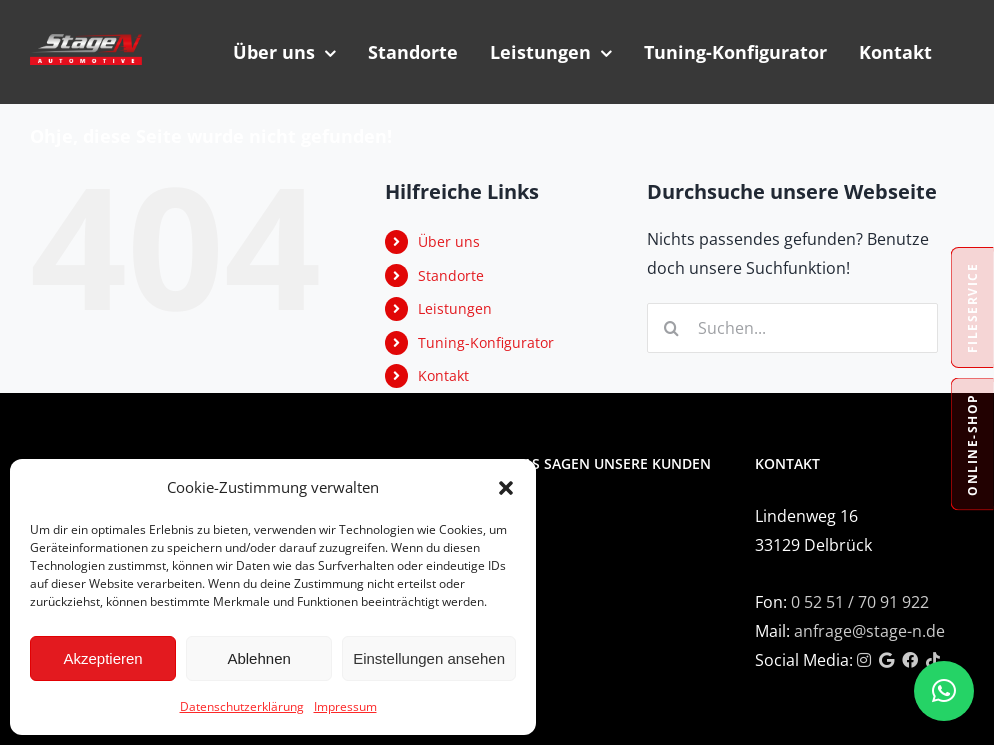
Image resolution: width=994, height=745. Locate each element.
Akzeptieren (102, 658)
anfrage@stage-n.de (869, 631)
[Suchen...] (792, 328)
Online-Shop (972, 444)
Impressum (345, 706)
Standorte (451, 275)
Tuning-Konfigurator (486, 342)
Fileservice (972, 307)
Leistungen (455, 308)
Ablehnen (258, 658)
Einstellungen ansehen (429, 658)
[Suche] (672, 328)
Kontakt (443, 375)
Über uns (449, 241)
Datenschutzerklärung (242, 706)
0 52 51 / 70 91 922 (860, 602)
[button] (506, 488)
